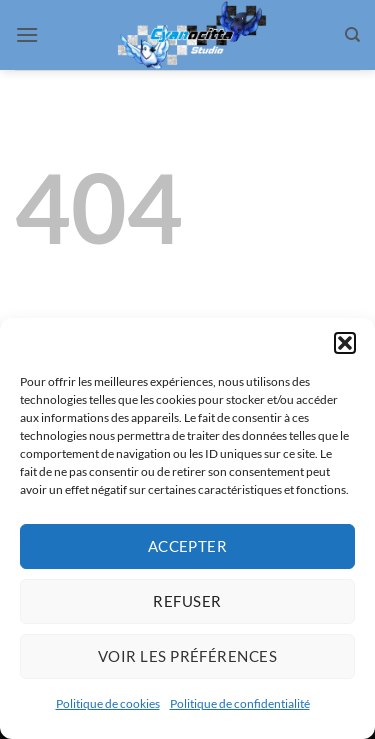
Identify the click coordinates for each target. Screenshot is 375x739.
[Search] (352, 35)
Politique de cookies (108, 703)
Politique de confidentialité (240, 703)
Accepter (188, 546)
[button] (345, 343)
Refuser (187, 601)
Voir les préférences (187, 656)
